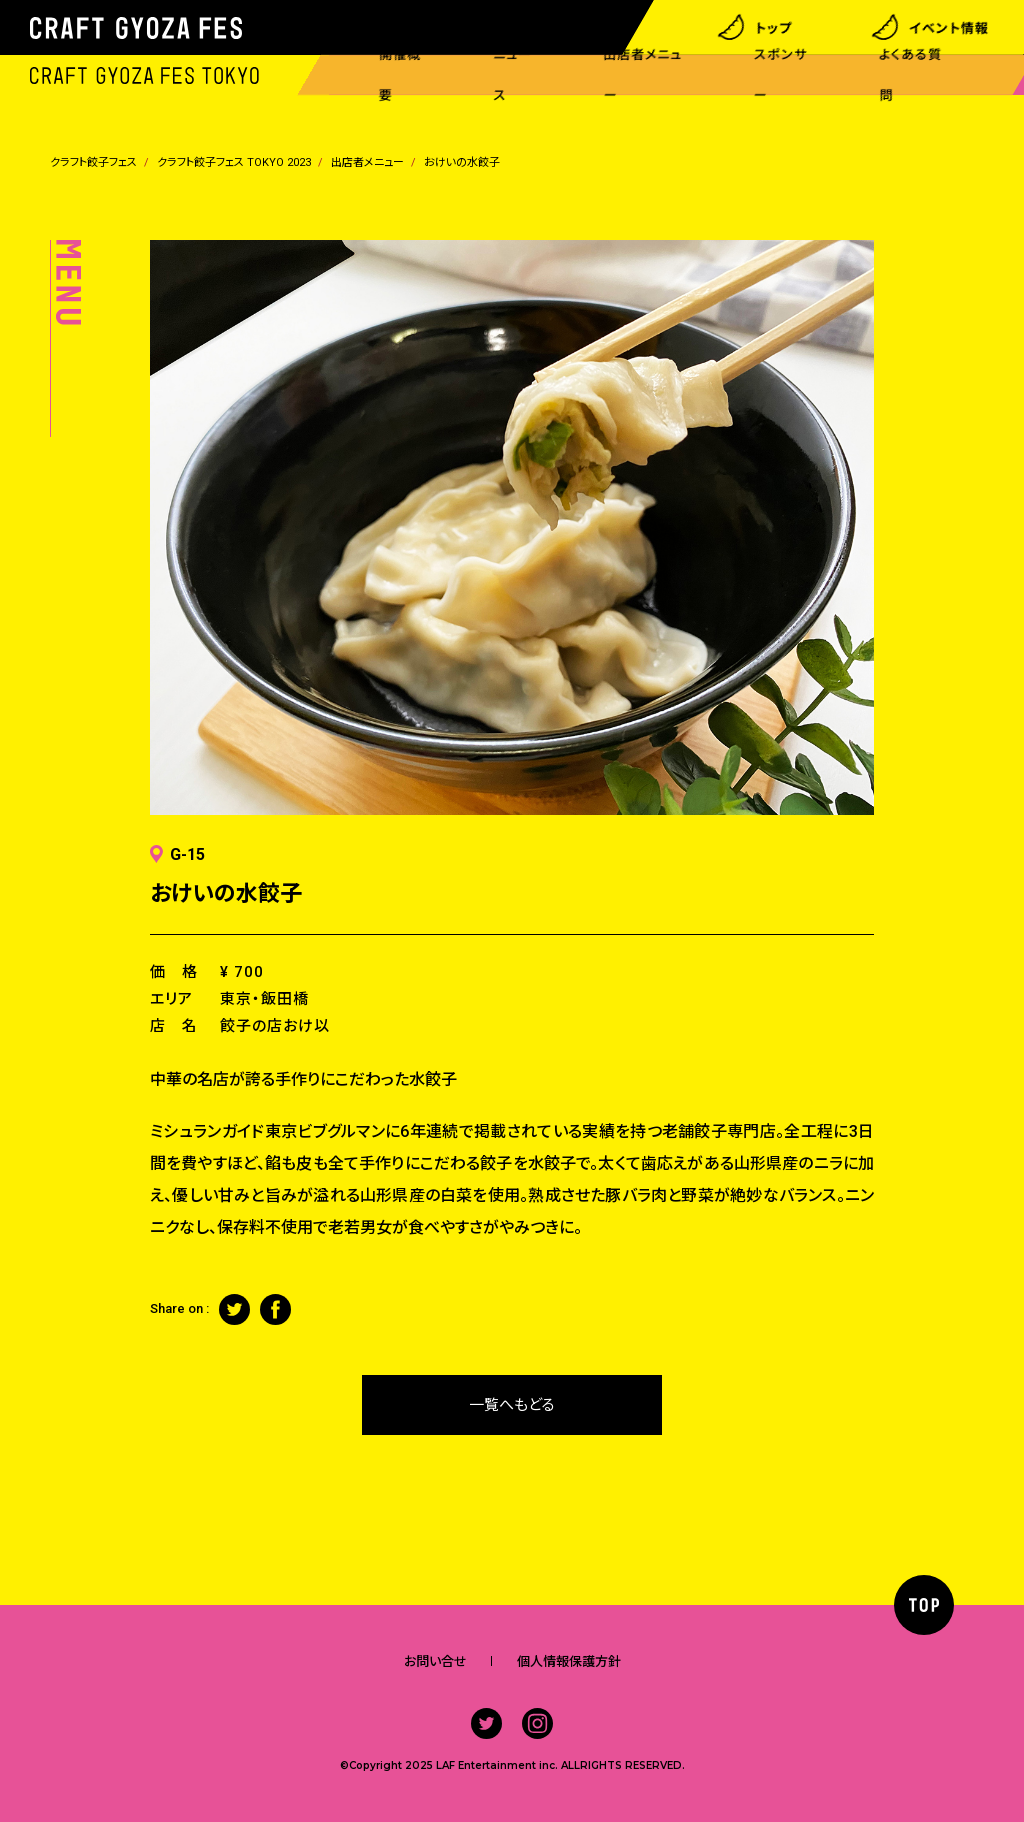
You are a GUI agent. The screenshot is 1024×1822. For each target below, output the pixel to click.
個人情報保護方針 (569, 1661)
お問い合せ (435, 1661)
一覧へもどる (512, 1405)
